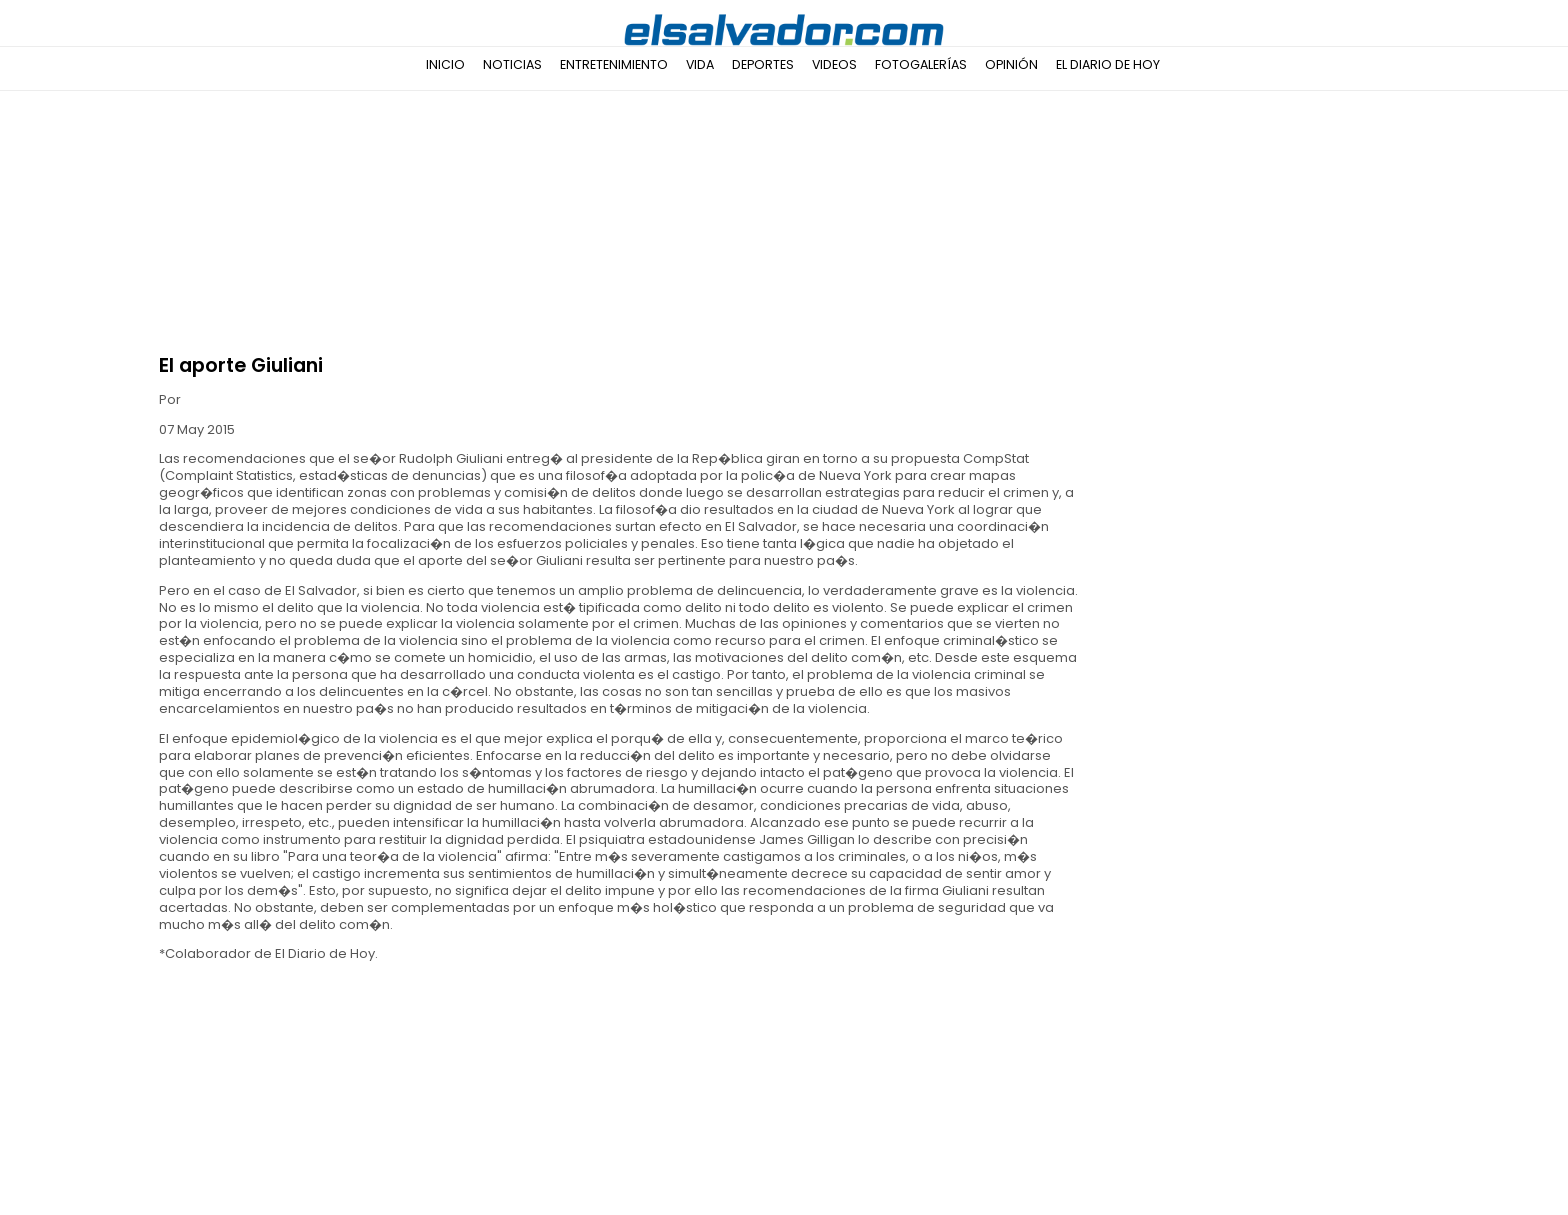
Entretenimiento (614, 64)
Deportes (763, 64)
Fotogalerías (921, 64)
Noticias (512, 64)
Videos (834, 64)
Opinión (1011, 64)
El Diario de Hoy (1108, 64)
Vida (700, 64)
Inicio (445, 64)
